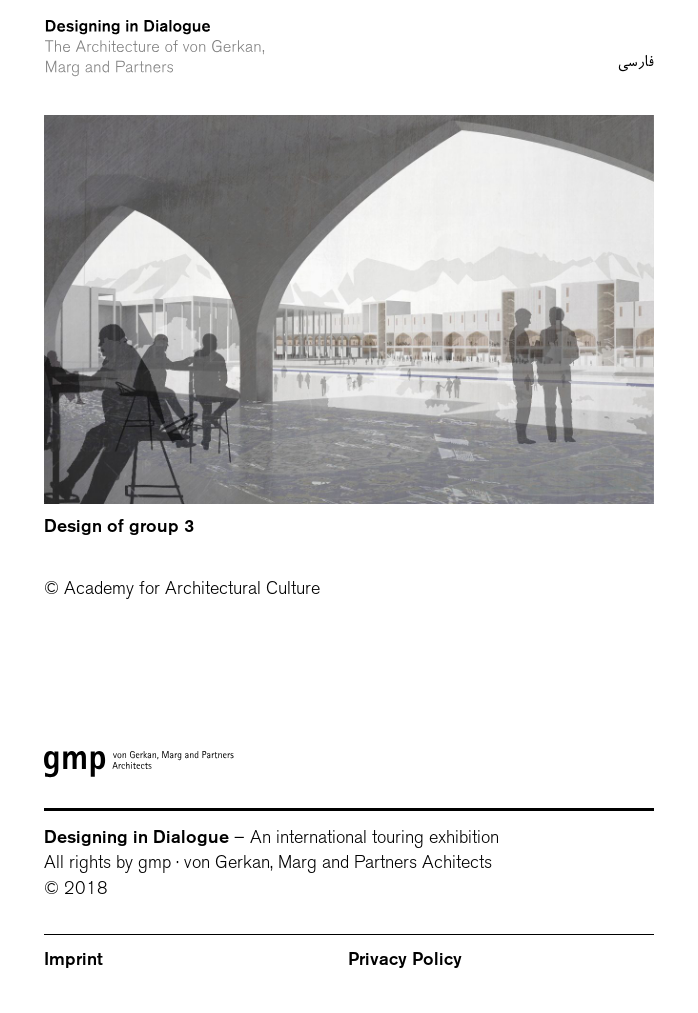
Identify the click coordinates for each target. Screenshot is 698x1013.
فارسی (635, 22)
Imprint (73, 959)
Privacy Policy (405, 959)
